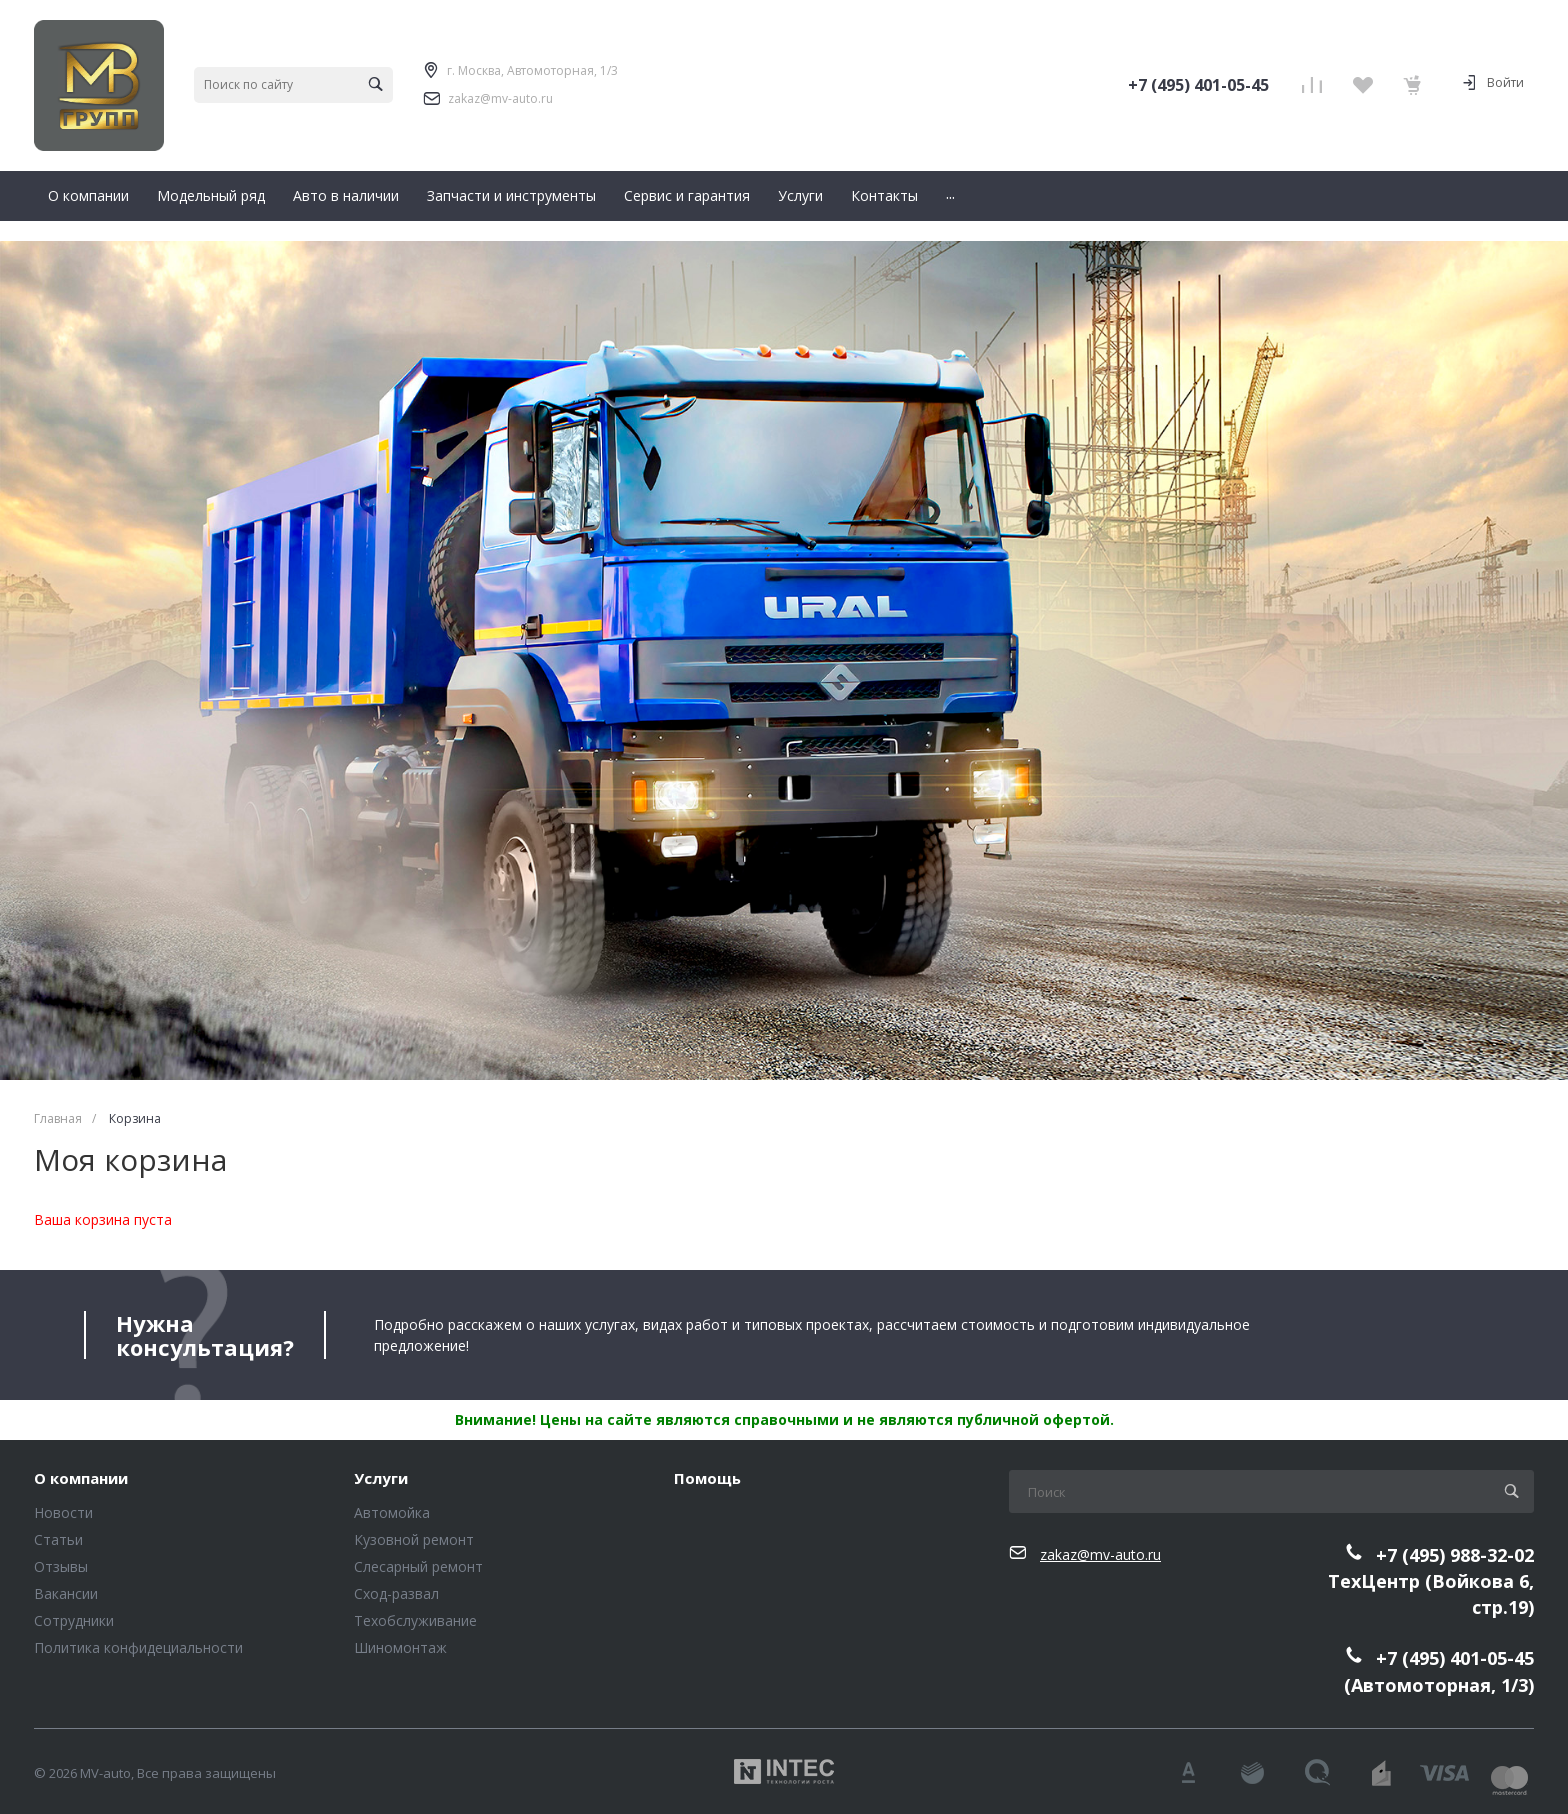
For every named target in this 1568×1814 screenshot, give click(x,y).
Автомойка (392, 1512)
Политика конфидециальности (138, 1647)
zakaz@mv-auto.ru (500, 99)
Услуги (381, 1479)
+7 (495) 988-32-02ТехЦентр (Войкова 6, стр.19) (1431, 1581)
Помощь (707, 1479)
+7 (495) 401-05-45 (1198, 85)
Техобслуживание (415, 1620)
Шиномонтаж (400, 1647)
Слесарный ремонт (418, 1566)
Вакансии (66, 1593)
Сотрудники (74, 1620)
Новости (63, 1512)
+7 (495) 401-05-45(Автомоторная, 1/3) (1439, 1672)
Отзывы (61, 1566)
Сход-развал (396, 1593)
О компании (81, 1479)
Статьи (58, 1539)
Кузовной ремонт (414, 1539)
